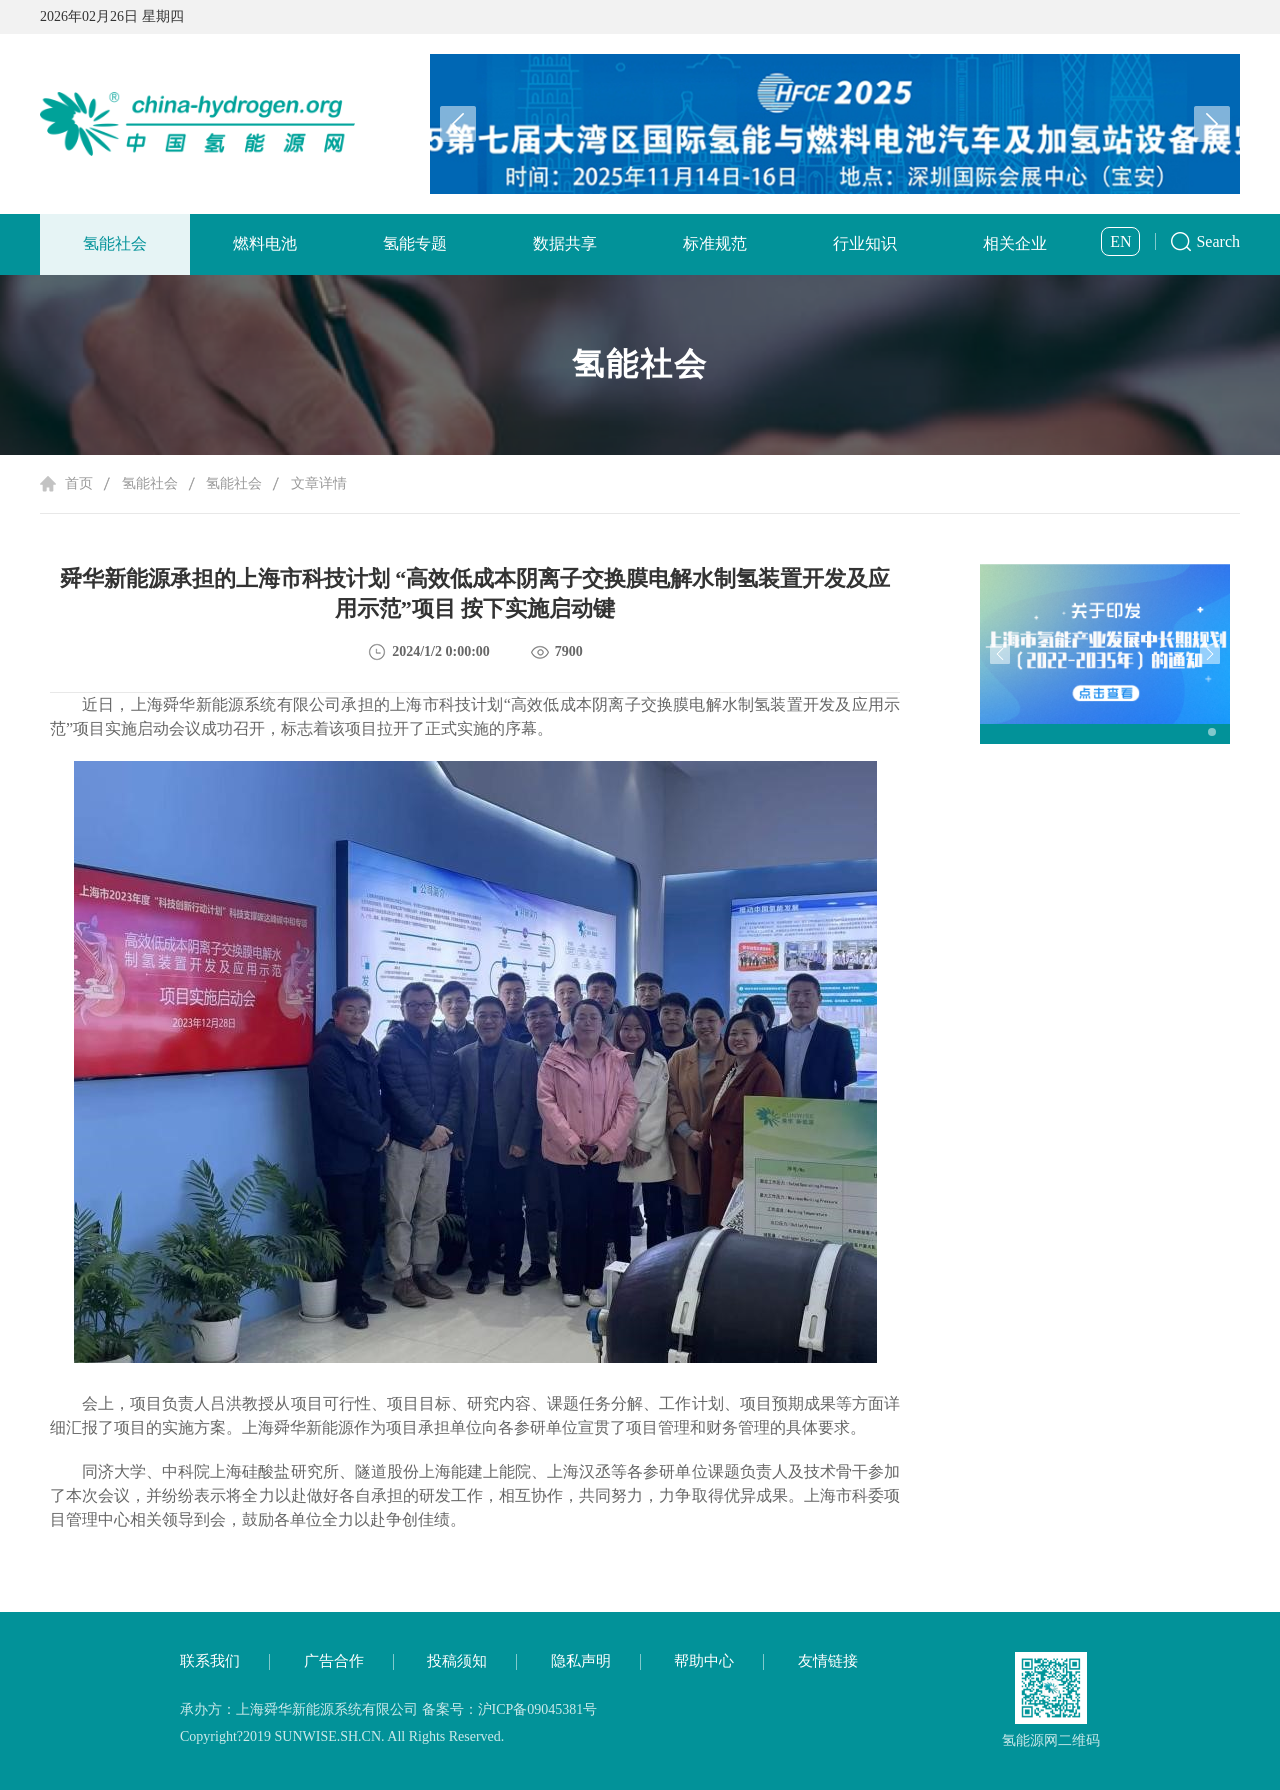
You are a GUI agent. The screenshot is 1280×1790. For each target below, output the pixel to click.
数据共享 (565, 243)
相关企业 (1015, 243)
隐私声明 (581, 1661)
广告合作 (334, 1661)
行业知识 (865, 243)
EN (1120, 241)
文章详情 (319, 483)
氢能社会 (115, 243)
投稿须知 (457, 1661)
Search (1218, 241)
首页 (79, 483)
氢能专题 (415, 243)
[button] (1212, 124)
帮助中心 (704, 1661)
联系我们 (210, 1661)
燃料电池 (265, 243)
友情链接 (828, 1661)
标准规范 (715, 243)
